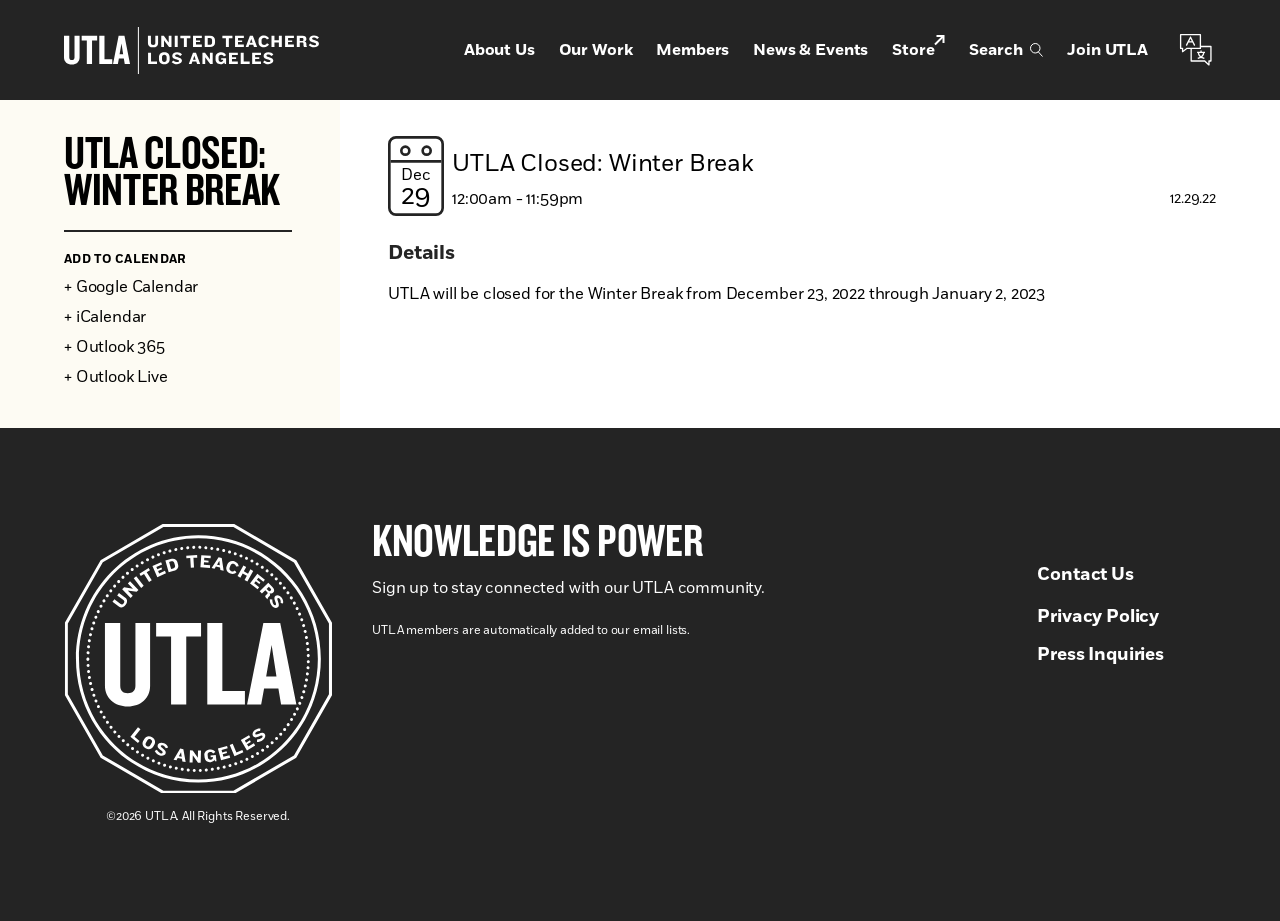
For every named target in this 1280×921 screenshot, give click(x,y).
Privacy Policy (1098, 617)
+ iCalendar (105, 317)
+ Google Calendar (131, 287)
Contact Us (1085, 575)
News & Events (810, 50)
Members (692, 50)
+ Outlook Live (116, 377)
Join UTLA (1107, 50)
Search (1006, 50)
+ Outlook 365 (114, 347)
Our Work (596, 50)
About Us (499, 50)
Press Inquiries (1100, 655)
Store (918, 48)
